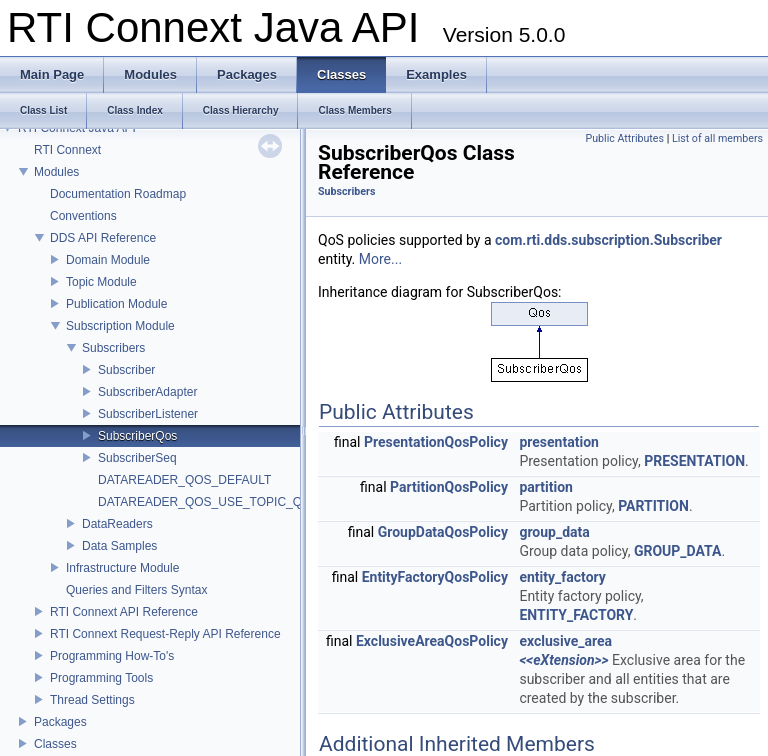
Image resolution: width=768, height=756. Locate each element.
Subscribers (113, 348)
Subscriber (126, 370)
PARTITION (653, 506)
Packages (60, 722)
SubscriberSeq (137, 458)
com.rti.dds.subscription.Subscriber (608, 240)
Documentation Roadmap (118, 194)
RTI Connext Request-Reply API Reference (165, 634)
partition (545, 487)
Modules (56, 172)
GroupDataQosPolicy (443, 532)
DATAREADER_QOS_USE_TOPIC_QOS (208, 502)
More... (380, 259)
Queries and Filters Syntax (136, 590)
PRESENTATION (694, 461)
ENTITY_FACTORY (576, 615)
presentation (558, 442)
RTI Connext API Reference (124, 612)
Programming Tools (101, 678)
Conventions (83, 216)
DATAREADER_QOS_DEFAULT (184, 480)
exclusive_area (565, 641)
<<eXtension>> (563, 660)
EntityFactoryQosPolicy (435, 577)
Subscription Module (120, 326)
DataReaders (117, 524)
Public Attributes (624, 138)
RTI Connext (67, 150)
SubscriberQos (137, 436)
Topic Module (101, 282)
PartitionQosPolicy (449, 487)
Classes (55, 744)
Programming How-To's (112, 656)
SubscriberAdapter (147, 392)
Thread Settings (92, 700)
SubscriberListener (148, 414)
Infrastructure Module (122, 568)
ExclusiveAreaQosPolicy (432, 641)
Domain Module (108, 260)
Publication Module (116, 304)
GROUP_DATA (678, 551)
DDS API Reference (103, 238)
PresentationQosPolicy (436, 442)
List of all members (717, 138)
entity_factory (562, 577)
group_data (554, 532)
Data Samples (119, 546)
